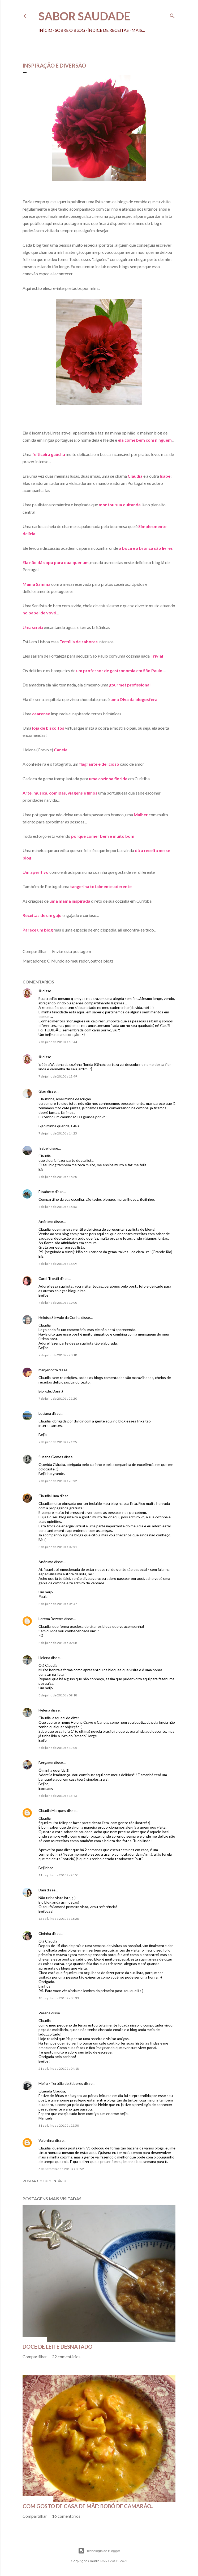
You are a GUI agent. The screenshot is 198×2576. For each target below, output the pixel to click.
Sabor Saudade (84, 16)
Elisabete (46, 1191)
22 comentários (66, 2356)
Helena (44, 1657)
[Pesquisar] (172, 15)
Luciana (44, 1413)
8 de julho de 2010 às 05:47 (57, 1604)
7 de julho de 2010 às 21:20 (57, 1398)
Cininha (44, 1933)
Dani (42, 1890)
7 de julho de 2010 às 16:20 (57, 1177)
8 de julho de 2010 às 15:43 (57, 1796)
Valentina (46, 2140)
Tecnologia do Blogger (99, 2551)
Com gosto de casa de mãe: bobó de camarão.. (88, 2506)
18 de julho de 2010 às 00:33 (58, 1998)
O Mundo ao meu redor (68, 960)
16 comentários (66, 2516)
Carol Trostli (48, 1278)
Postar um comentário (44, 2181)
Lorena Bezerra (50, 1618)
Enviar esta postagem (71, 951)
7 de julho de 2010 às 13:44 (57, 1042)
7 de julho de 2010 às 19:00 (57, 1303)
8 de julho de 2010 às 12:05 (57, 1748)
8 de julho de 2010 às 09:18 (57, 1695)
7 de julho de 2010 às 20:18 (57, 1355)
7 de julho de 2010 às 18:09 (57, 1264)
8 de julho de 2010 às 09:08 (57, 1643)
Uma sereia (33, 627)
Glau (42, 1091)
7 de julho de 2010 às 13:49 (57, 1076)
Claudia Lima (48, 1495)
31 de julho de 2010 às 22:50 (58, 2125)
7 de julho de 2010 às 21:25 (57, 1442)
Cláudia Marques (52, 1810)
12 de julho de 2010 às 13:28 (58, 1919)
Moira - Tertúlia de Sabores (60, 2083)
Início (45, 30)
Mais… (138, 30)
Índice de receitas (108, 30)
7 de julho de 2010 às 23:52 (57, 1481)
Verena (44, 2013)
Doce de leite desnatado (57, 2346)
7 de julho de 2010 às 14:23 (57, 1133)
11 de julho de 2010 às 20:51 (58, 1875)
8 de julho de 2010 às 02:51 (57, 1547)
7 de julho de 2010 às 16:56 (57, 1207)
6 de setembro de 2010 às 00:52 (61, 2169)
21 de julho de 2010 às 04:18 (58, 2068)
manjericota (48, 1370)
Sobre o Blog (70, 30)
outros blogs (102, 960)
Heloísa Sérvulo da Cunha (59, 1317)
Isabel (43, 1148)
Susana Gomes (51, 1457)
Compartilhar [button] (35, 951)
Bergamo (45, 1762)
